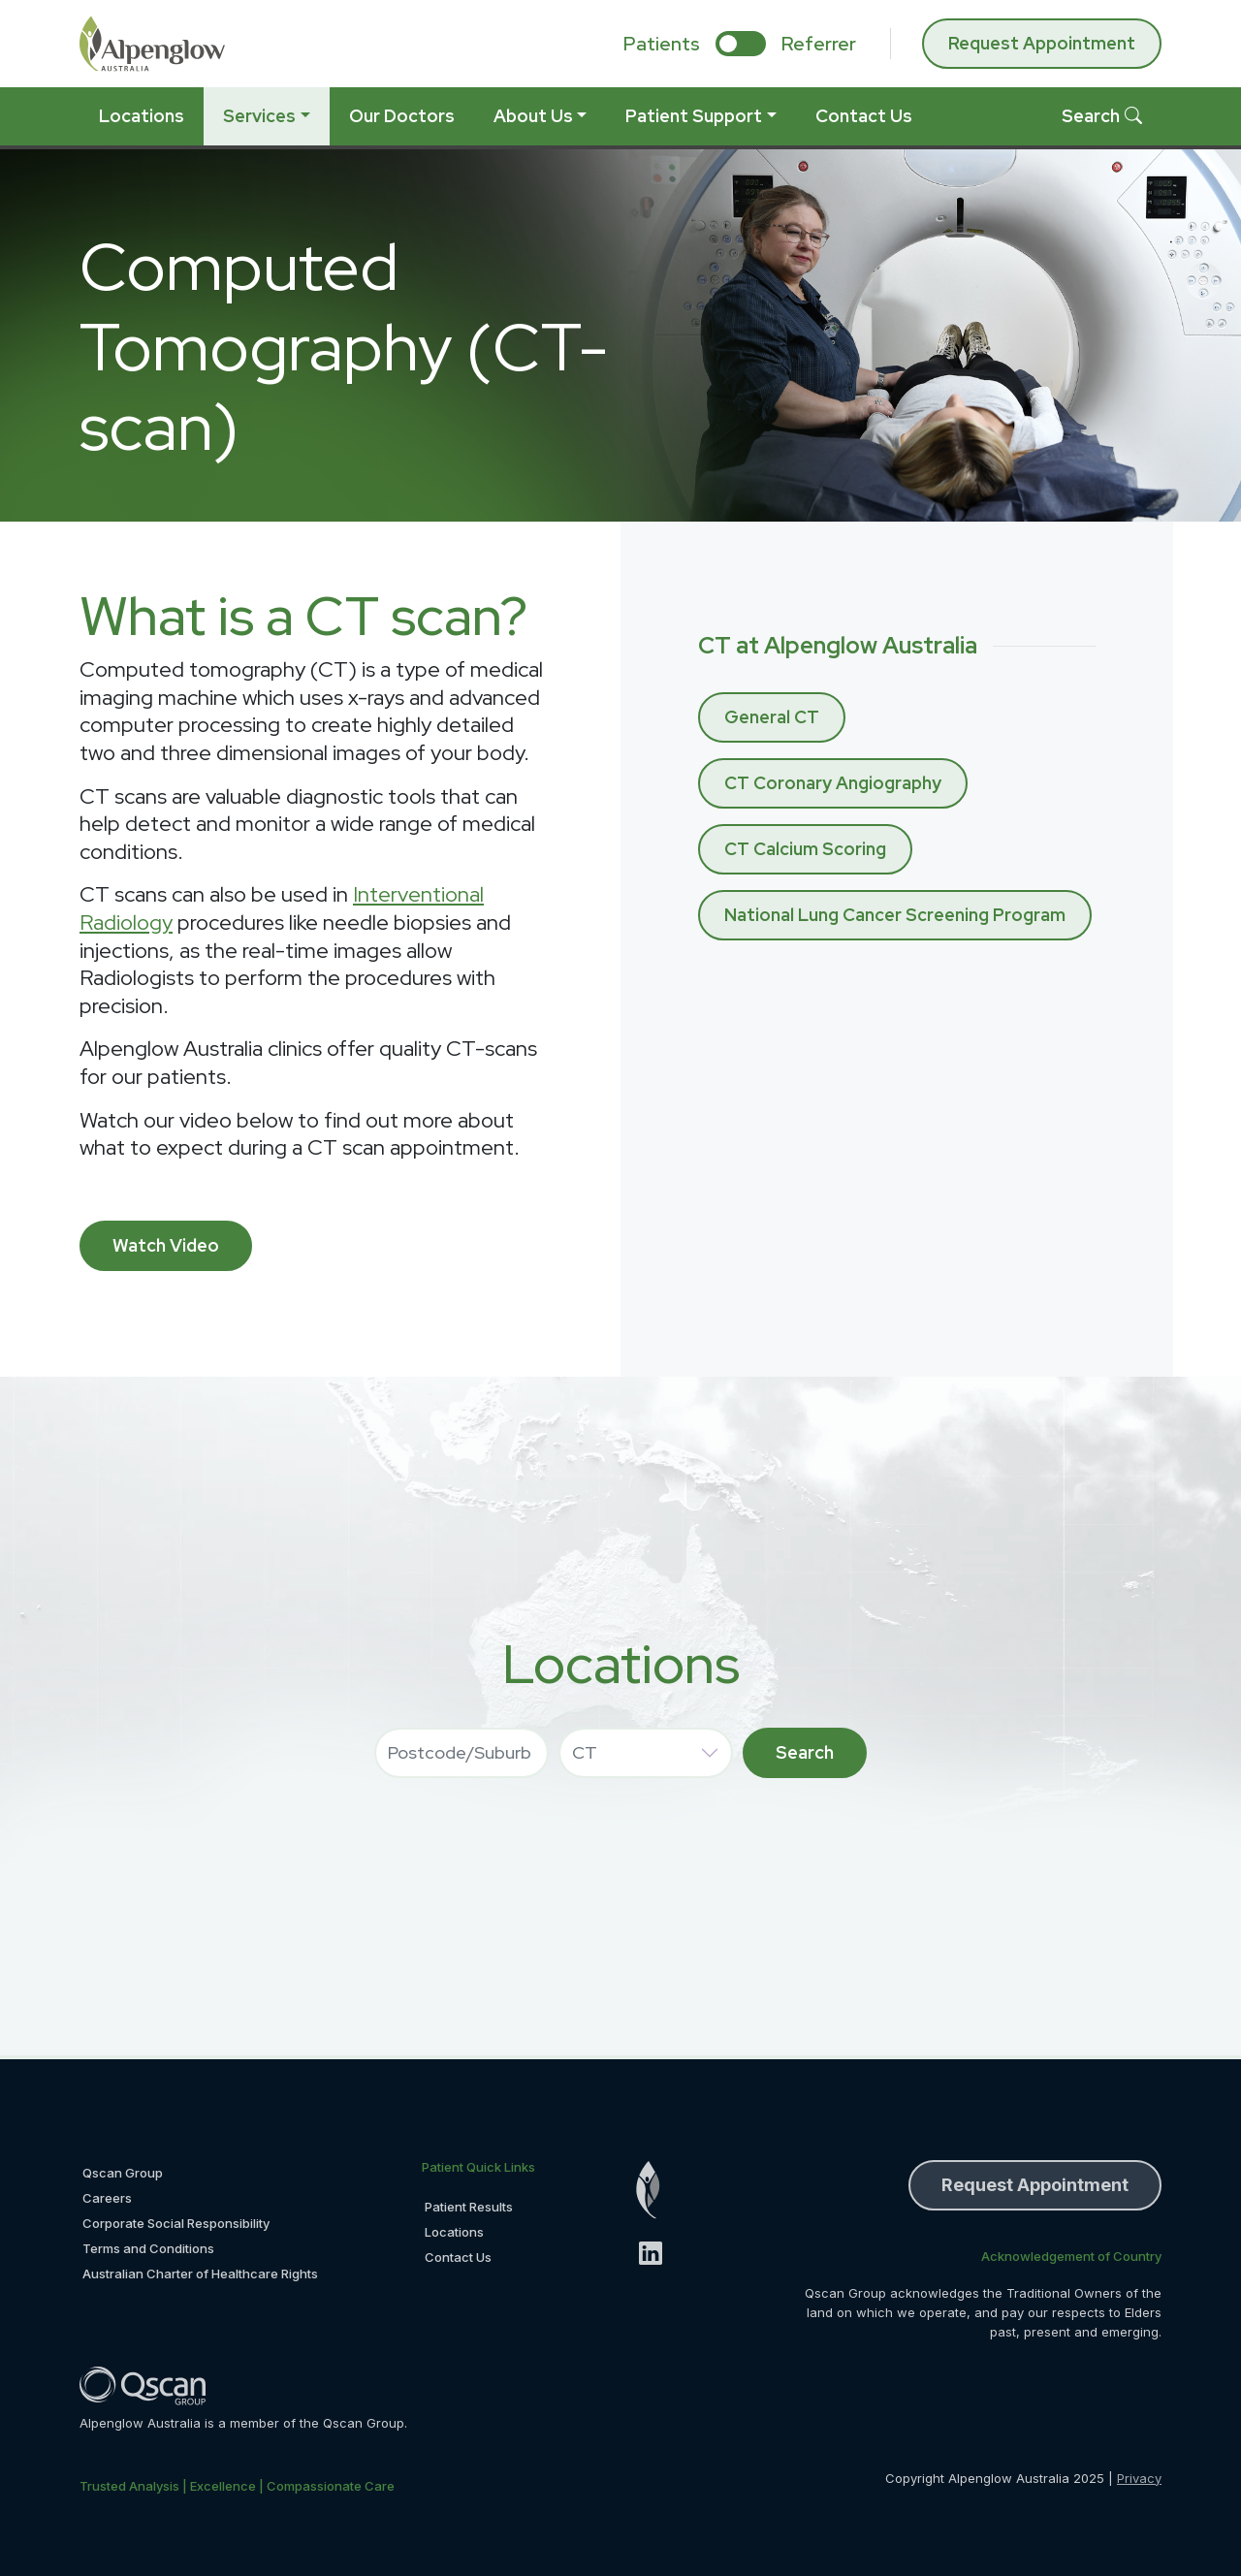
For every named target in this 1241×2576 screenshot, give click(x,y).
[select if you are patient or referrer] (741, 43)
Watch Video (165, 1245)
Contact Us (863, 116)
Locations (141, 116)
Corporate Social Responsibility (176, 2223)
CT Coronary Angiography (832, 783)
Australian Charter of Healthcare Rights (200, 2273)
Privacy (1139, 2478)
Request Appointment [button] (1035, 2185)
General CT (771, 717)
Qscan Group (122, 2172)
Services (259, 116)
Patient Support (693, 116)
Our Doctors (402, 116)
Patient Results (469, 2206)
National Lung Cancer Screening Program (895, 915)
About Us (533, 116)
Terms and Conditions (148, 2248)
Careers (107, 2198)
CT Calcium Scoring (805, 849)
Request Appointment (1041, 43)
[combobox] (461, 1753)
